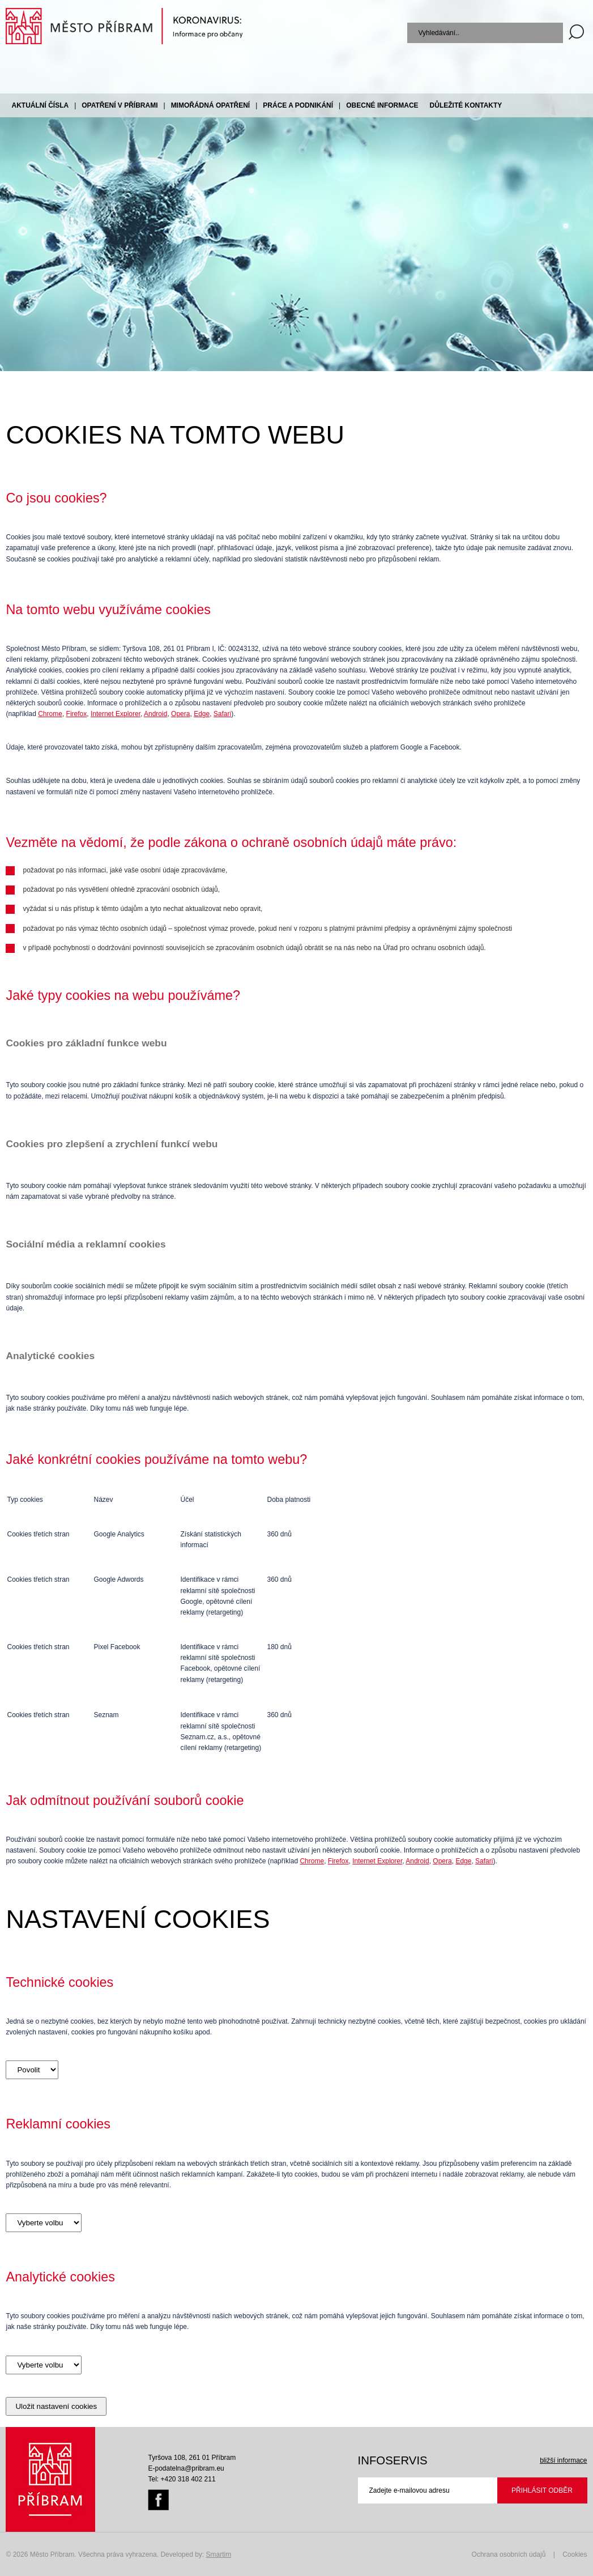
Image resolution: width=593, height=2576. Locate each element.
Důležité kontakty (466, 105)
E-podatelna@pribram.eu (186, 2468)
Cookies (574, 2554)
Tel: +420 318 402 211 (181, 2479)
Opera (180, 714)
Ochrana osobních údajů (509, 2554)
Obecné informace (382, 105)
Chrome (50, 714)
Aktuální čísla (40, 105)
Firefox (76, 714)
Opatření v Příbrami (119, 105)
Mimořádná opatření (210, 105)
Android (155, 714)
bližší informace (563, 2460)
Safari (222, 714)
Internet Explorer (115, 714)
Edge (202, 714)
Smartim (219, 2554)
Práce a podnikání (298, 105)
